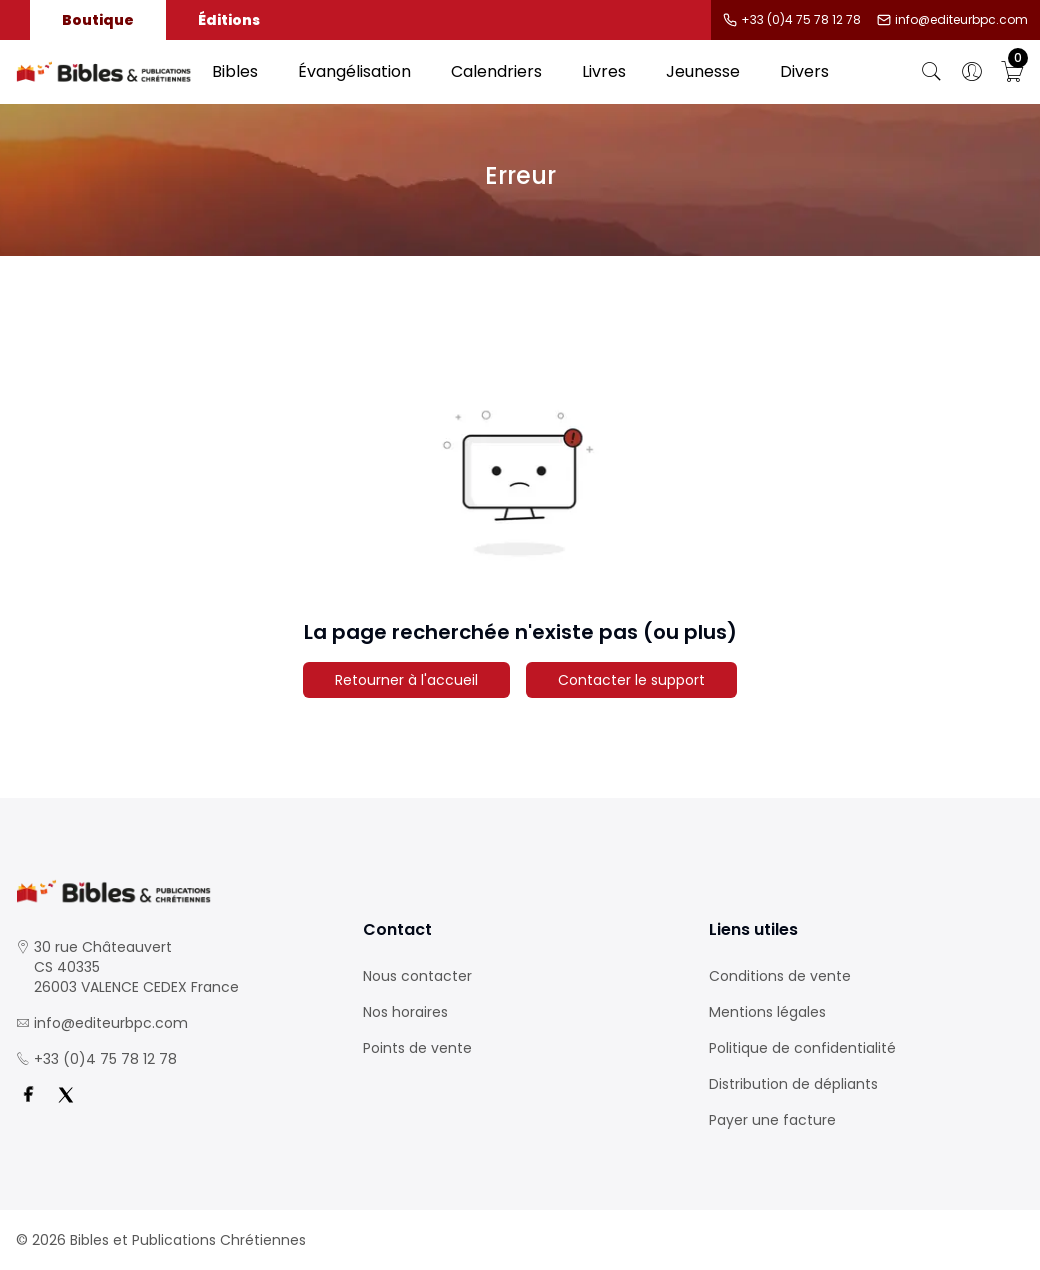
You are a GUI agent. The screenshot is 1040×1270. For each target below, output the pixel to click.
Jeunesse (703, 71)
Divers (804, 71)
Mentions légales (767, 1012)
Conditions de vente (780, 976)
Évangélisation (354, 71)
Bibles (235, 71)
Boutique (98, 20)
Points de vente (417, 1048)
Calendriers (496, 71)
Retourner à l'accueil (406, 680)
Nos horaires (405, 1012)
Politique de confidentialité (802, 1048)
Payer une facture (772, 1120)
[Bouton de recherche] (932, 72)
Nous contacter (417, 976)
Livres (604, 71)
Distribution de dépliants (793, 1084)
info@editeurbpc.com (961, 20)
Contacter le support (631, 680)
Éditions (229, 20)
